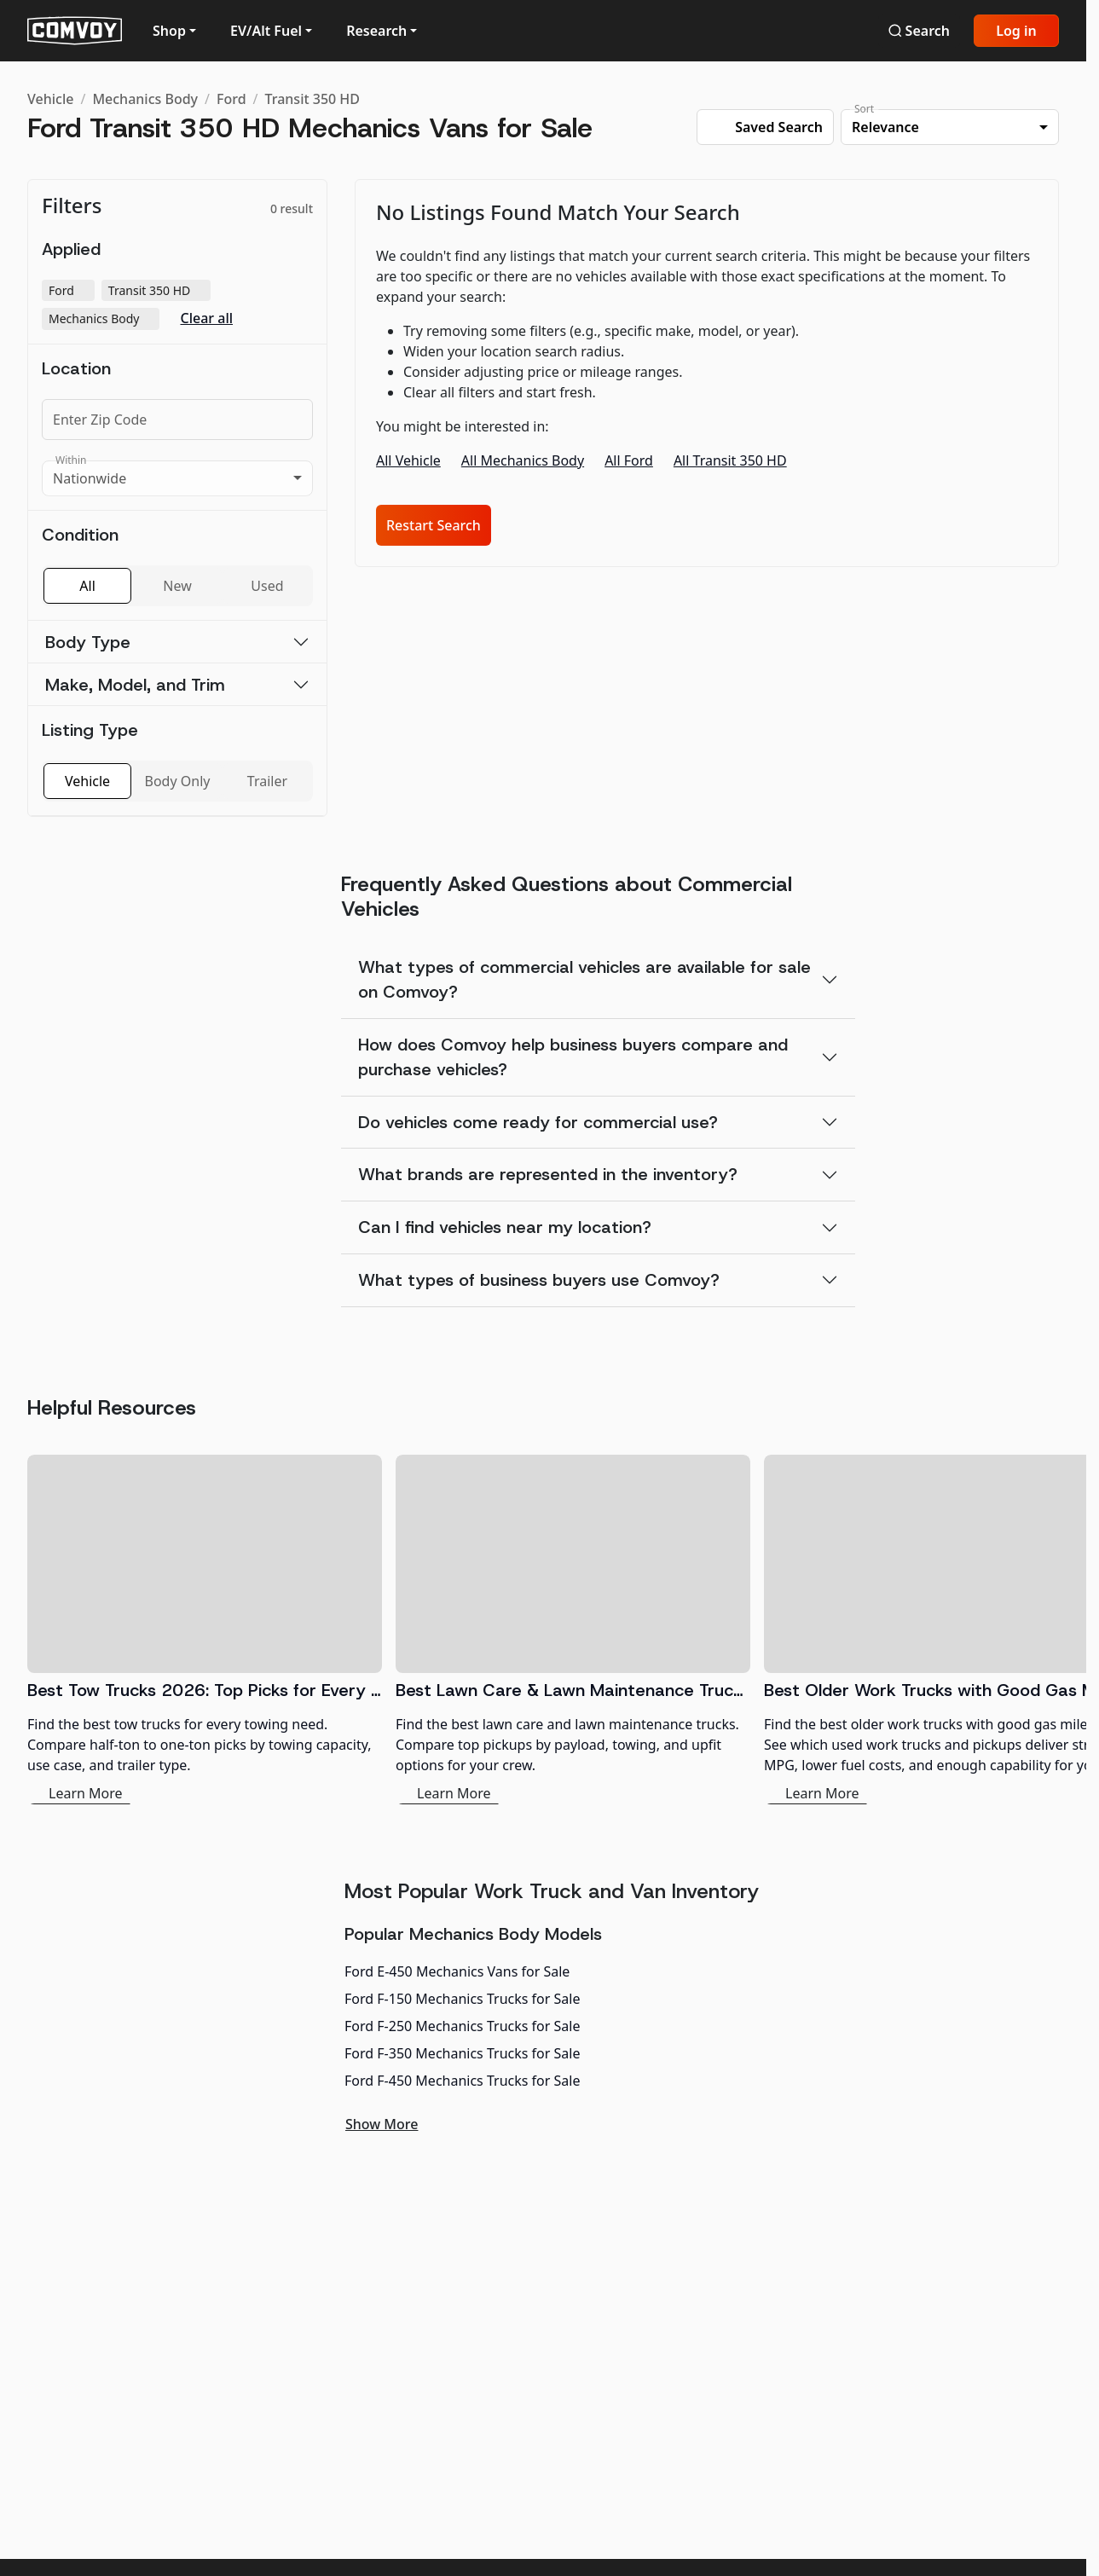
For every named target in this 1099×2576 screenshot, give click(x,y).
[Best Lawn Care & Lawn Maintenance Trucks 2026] (573, 1629)
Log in (1016, 30)
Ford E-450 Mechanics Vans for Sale (457, 1971)
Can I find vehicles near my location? (504, 1227)
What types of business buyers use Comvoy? (539, 1280)
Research (376, 30)
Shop (169, 30)
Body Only (178, 781)
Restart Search (433, 525)
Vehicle (50, 99)
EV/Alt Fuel (266, 30)
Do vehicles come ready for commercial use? (538, 1122)
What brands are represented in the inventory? (547, 1174)
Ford (231, 99)
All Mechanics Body (522, 460)
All (87, 585)
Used (267, 585)
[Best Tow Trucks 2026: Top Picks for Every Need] (204, 1629)
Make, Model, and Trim (135, 685)
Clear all (206, 318)
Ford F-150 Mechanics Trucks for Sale (462, 1998)
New (177, 585)
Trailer (267, 781)
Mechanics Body (145, 99)
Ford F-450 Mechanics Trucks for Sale (462, 2080)
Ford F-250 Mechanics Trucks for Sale (462, 2026)
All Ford (628, 460)
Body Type (87, 642)
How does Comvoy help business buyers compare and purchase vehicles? (573, 1056)
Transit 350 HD (313, 99)
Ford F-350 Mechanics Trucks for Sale (462, 2053)
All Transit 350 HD (730, 460)
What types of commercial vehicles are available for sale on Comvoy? (584, 979)
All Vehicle (408, 460)
